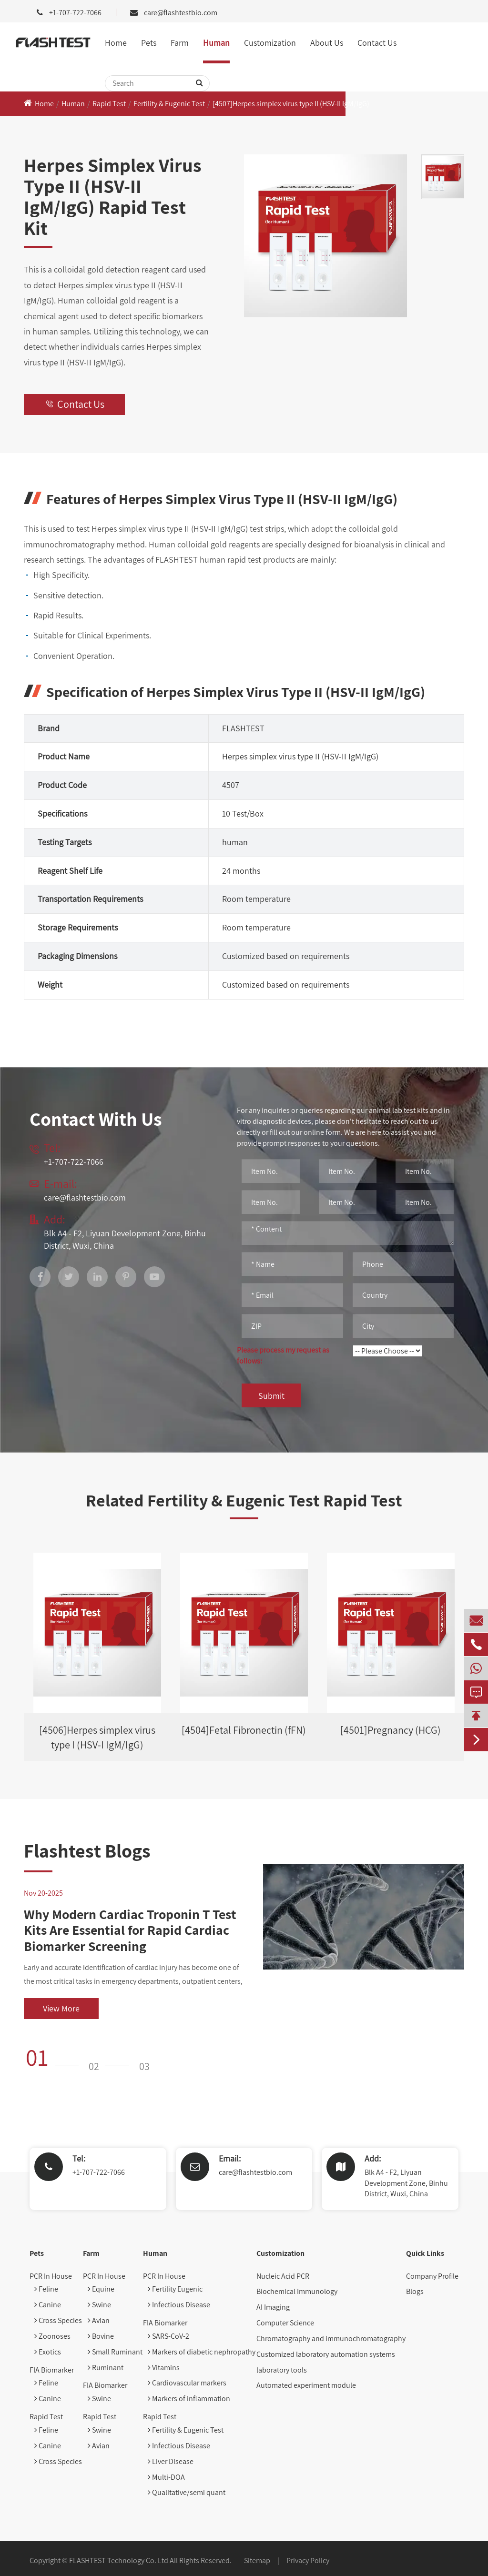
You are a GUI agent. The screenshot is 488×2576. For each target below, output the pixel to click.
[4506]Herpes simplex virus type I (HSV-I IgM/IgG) (97, 1737)
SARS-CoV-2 (168, 2336)
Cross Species (58, 2320)
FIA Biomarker (52, 2370)
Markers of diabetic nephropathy (201, 2352)
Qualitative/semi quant (186, 2492)
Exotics (47, 2352)
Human (216, 42)
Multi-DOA (166, 2477)
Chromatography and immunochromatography (331, 2339)
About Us (326, 42)
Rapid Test (109, 104)
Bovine (101, 2336)
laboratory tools (281, 2370)
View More (61, 2008)
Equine (101, 2289)
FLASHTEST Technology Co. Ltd (118, 2561)
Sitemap (257, 2561)
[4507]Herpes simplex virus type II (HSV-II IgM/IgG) (291, 104)
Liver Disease (170, 2461)
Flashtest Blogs (87, 1850)
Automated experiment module (306, 2385)
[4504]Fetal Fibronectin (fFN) (244, 1730)
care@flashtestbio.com (180, 13)
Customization (270, 42)
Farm (180, 42)
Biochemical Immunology (296, 2291)
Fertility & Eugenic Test (169, 104)
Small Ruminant (115, 2352)
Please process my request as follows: (283, 1355)
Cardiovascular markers (187, 2383)
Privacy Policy (307, 2561)
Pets (148, 42)
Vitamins (164, 2368)
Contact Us (376, 42)
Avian (99, 2320)
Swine (99, 2305)
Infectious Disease (179, 2305)
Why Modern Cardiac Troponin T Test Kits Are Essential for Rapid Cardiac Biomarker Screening (130, 1930)
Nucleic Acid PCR (282, 2276)
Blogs (415, 2291)
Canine (47, 2305)
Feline (46, 2289)
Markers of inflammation (189, 2399)
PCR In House (51, 2276)
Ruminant (105, 2368)
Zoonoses (52, 2336)
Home (116, 42)
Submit (271, 1395)
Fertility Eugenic (175, 2289)
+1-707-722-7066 (98, 2172)
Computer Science (285, 2323)
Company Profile (432, 2276)
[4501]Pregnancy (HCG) (390, 1730)
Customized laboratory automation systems (325, 2354)
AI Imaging (273, 2307)
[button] (55, 2057)
